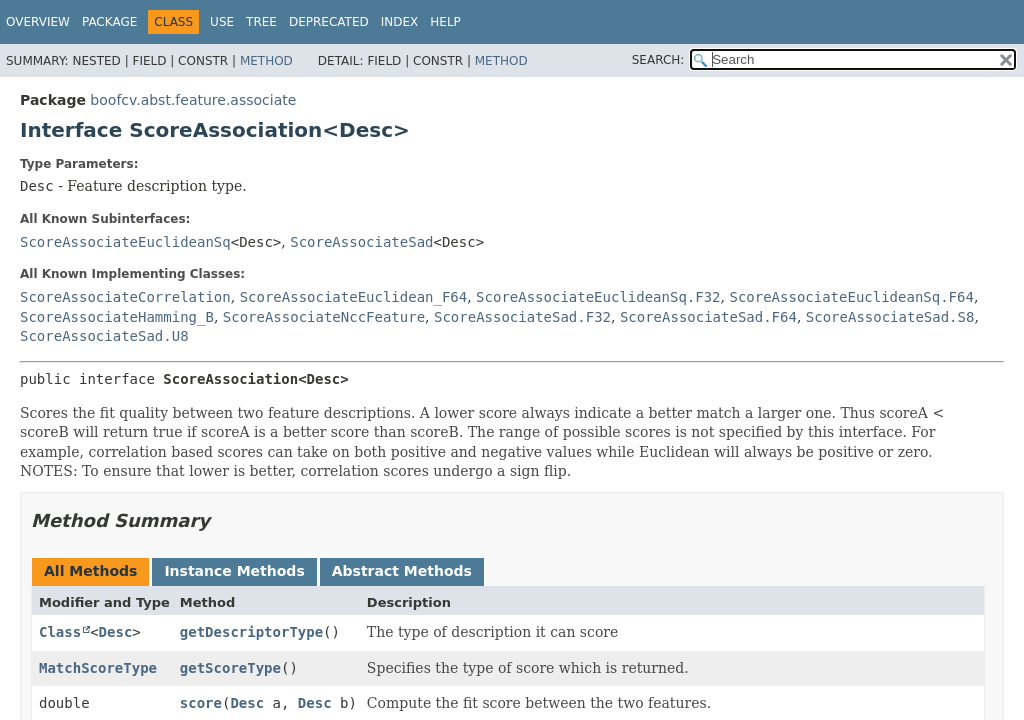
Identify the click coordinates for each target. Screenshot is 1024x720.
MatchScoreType (98, 668)
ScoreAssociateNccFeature (324, 317)
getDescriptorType (251, 632)
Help (445, 22)
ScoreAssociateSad (361, 242)
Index (400, 22)
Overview (38, 22)
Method (266, 61)
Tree (261, 22)
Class (60, 632)
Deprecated (329, 22)
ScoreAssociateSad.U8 (104, 336)
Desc (116, 632)
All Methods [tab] (90, 571)
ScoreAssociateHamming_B (117, 317)
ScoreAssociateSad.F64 (708, 317)
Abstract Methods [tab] (402, 571)
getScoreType (230, 668)
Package (109, 22)
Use (222, 22)
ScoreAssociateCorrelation (125, 297)
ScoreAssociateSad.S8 (890, 317)
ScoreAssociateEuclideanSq (125, 242)
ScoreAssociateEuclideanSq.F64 (851, 297)
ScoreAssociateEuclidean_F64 (354, 297)
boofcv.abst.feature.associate (193, 100)
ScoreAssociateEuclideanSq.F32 (598, 297)
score (201, 703)
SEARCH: (658, 60)
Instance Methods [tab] (234, 571)
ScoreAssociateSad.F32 (522, 317)
